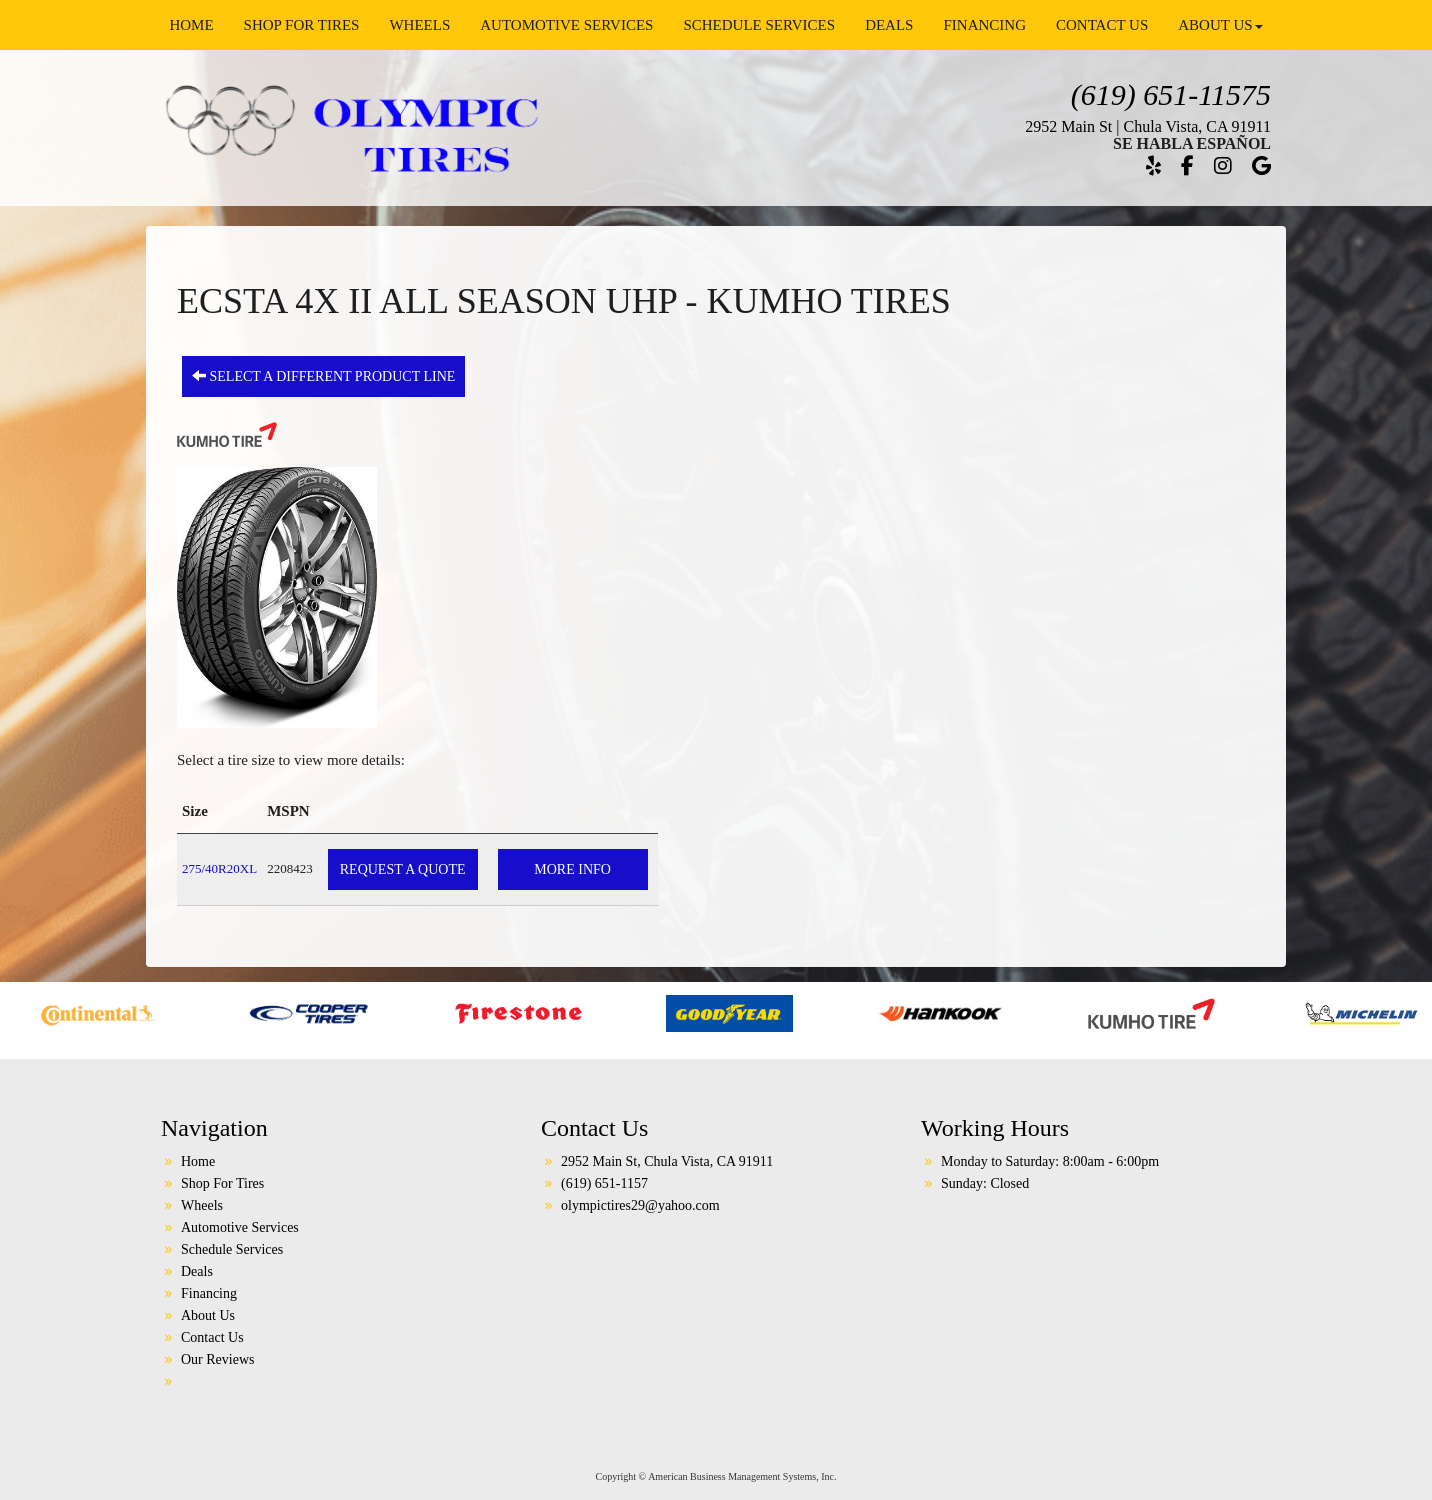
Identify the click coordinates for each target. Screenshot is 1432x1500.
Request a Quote (403, 869)
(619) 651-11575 (1171, 94)
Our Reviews (218, 1359)
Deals (889, 25)
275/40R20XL (219, 868)
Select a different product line (323, 376)
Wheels (419, 25)
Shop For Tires (302, 25)
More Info (572, 869)
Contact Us (1102, 25)
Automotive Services (566, 25)
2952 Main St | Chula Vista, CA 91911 (1148, 126)
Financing (984, 25)
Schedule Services (759, 25)
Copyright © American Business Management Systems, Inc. (716, 1476)
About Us (1220, 25)
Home (191, 25)
